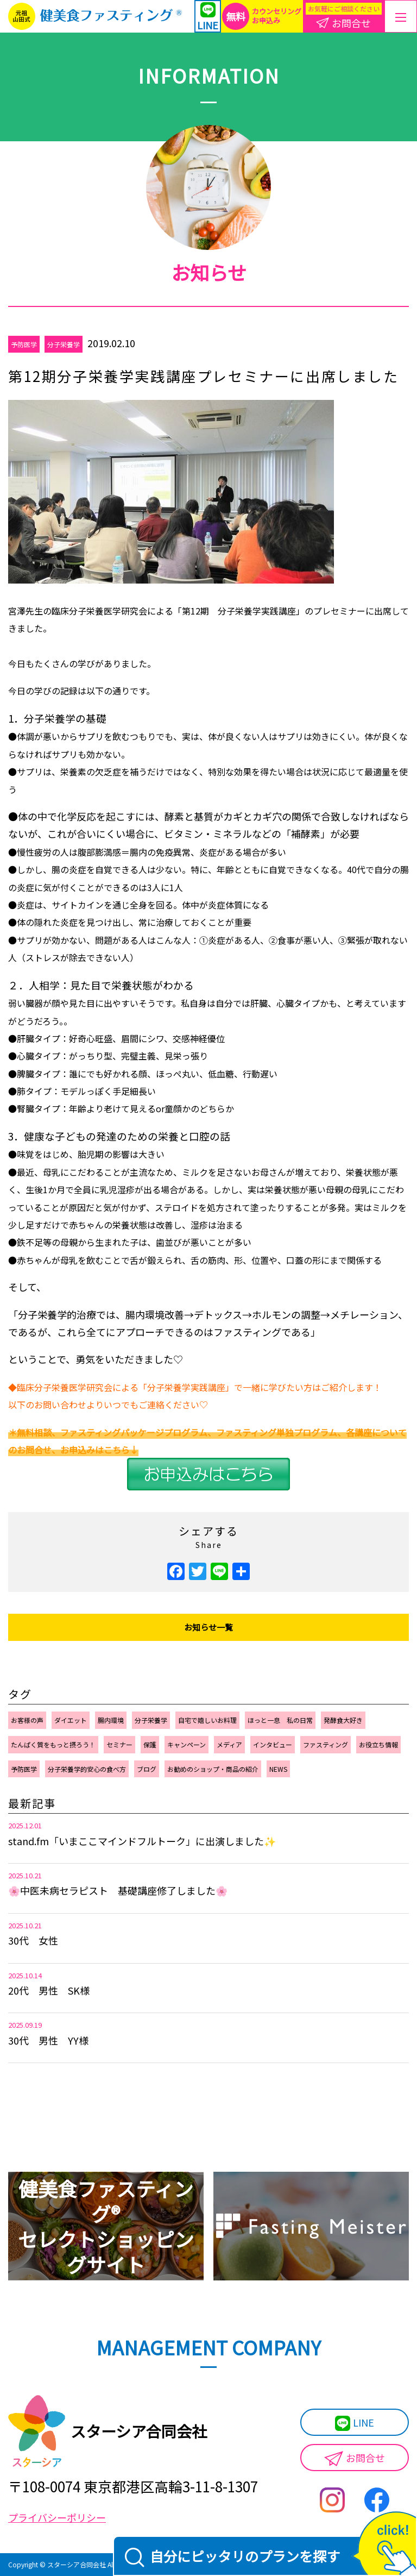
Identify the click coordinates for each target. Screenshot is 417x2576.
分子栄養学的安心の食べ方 (87, 1768)
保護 (149, 1744)
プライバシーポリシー (57, 2517)
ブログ (146, 1768)
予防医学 (24, 344)
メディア (229, 1744)
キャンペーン (186, 1744)
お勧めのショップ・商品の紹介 (212, 1768)
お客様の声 (27, 1720)
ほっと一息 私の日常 (280, 1720)
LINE (354, 2423)
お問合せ (354, 2458)
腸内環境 (111, 1720)
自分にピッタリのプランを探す (232, 2556)
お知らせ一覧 (208, 1627)
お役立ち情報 (378, 1744)
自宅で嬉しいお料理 (207, 1720)
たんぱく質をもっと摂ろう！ (53, 1744)
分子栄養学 (63, 344)
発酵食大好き (343, 1720)
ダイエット (70, 1720)
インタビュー (272, 1744)
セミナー (119, 1744)
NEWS (278, 1768)
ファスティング (325, 1744)
